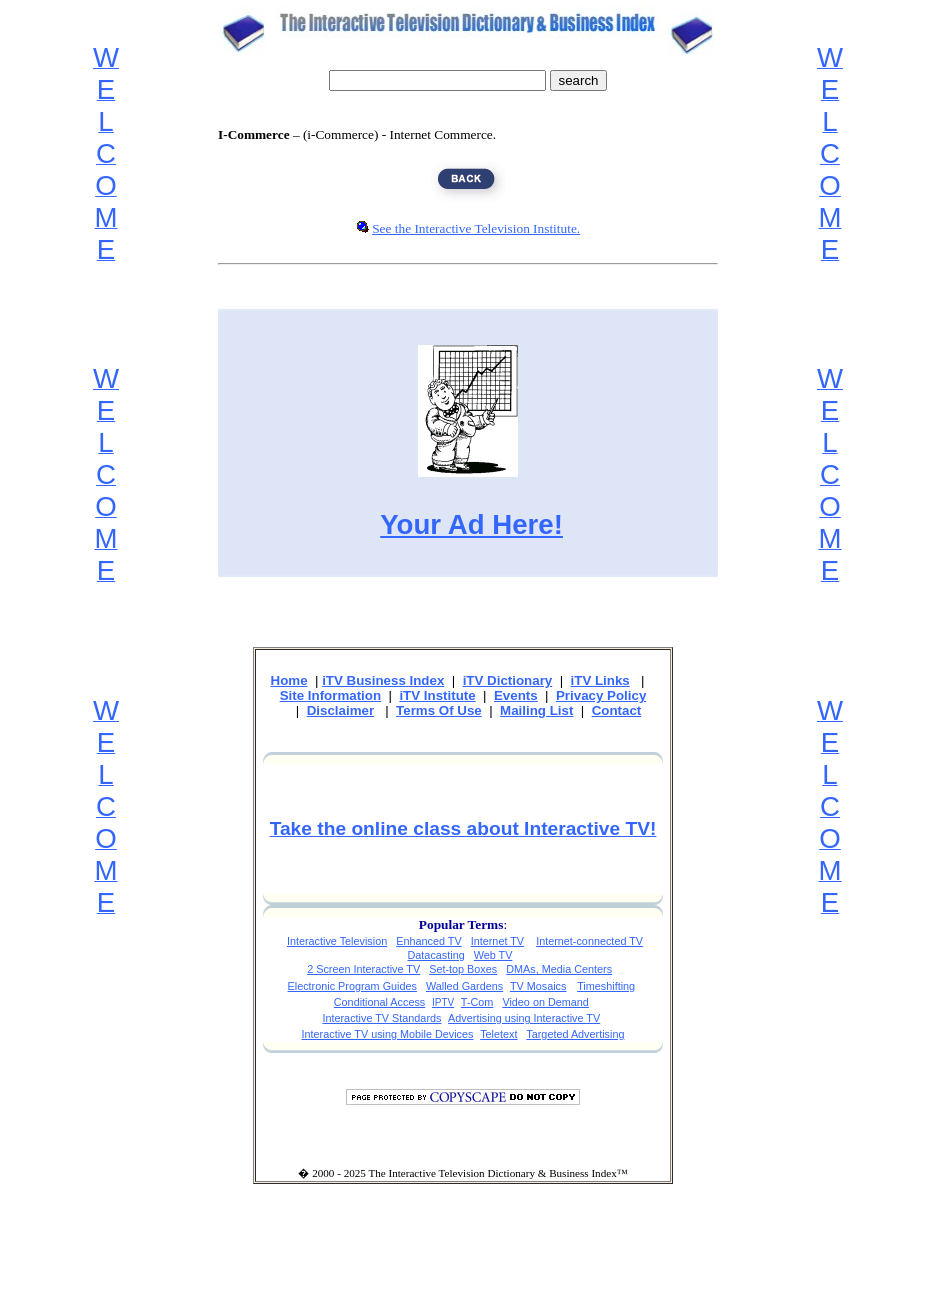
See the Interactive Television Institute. (476, 228)
